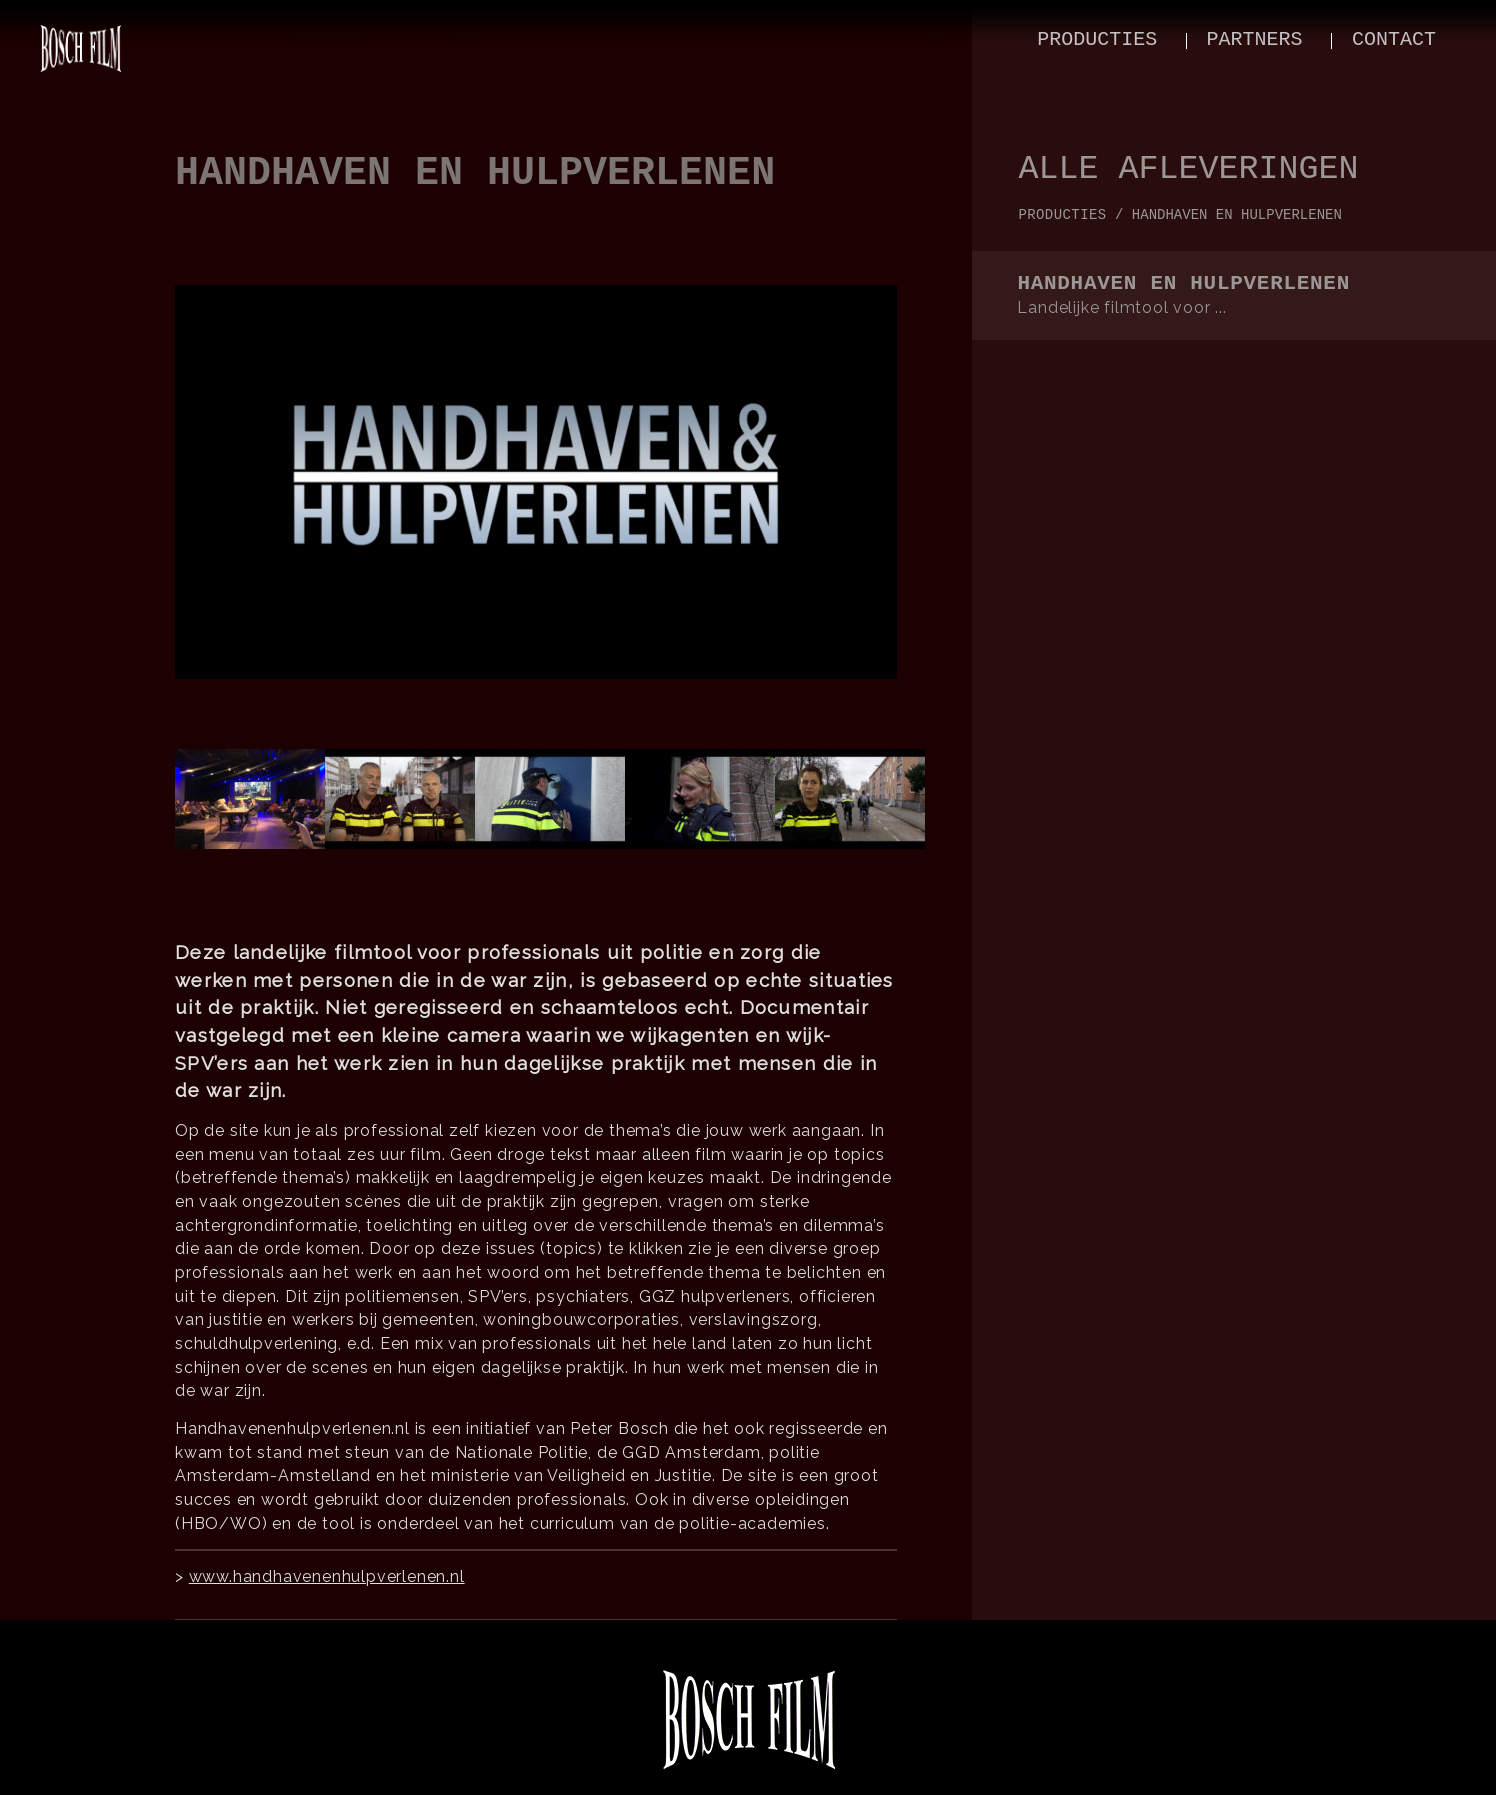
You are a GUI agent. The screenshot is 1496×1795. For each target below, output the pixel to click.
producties (1097, 39)
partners (1255, 39)
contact (1394, 39)
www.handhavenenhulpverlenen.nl (327, 1576)
